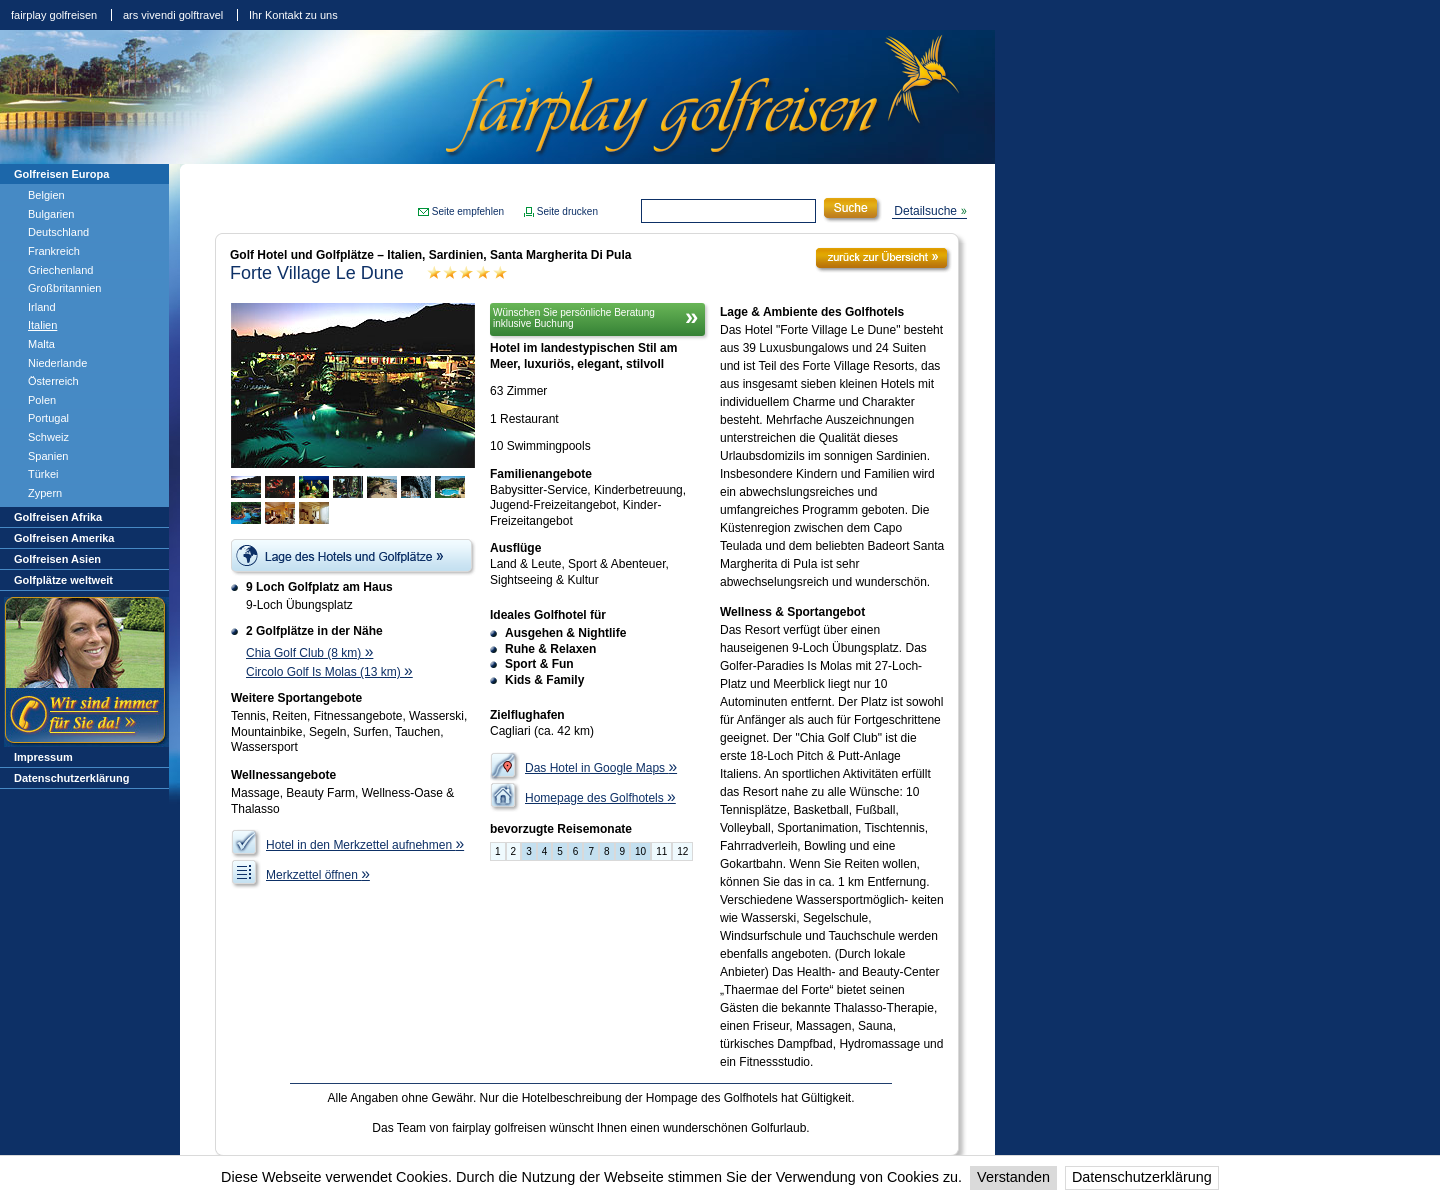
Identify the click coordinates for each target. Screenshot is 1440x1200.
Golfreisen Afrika (58, 517)
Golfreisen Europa (61, 174)
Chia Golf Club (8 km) (309, 653)
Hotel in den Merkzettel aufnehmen (365, 845)
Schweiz (48, 437)
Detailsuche (925, 211)
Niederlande (57, 363)
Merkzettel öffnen (318, 875)
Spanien (48, 456)
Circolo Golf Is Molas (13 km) (329, 672)
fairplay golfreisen (54, 15)
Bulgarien (51, 214)
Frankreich (54, 251)
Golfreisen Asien (57, 559)
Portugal (48, 418)
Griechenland (60, 270)
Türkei (43, 474)
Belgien (46, 195)
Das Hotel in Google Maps (601, 768)
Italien (42, 325)
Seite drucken (567, 211)
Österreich (53, 381)
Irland (42, 307)
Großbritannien (64, 288)
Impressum (43, 757)
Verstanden (1013, 1177)
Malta (41, 344)
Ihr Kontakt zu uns (293, 15)
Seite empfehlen (468, 211)
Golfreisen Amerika (64, 538)
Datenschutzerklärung (1142, 1177)
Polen (42, 400)
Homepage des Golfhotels (600, 798)
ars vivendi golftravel (173, 15)
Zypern (45, 493)
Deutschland (58, 232)
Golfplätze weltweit (63, 580)
